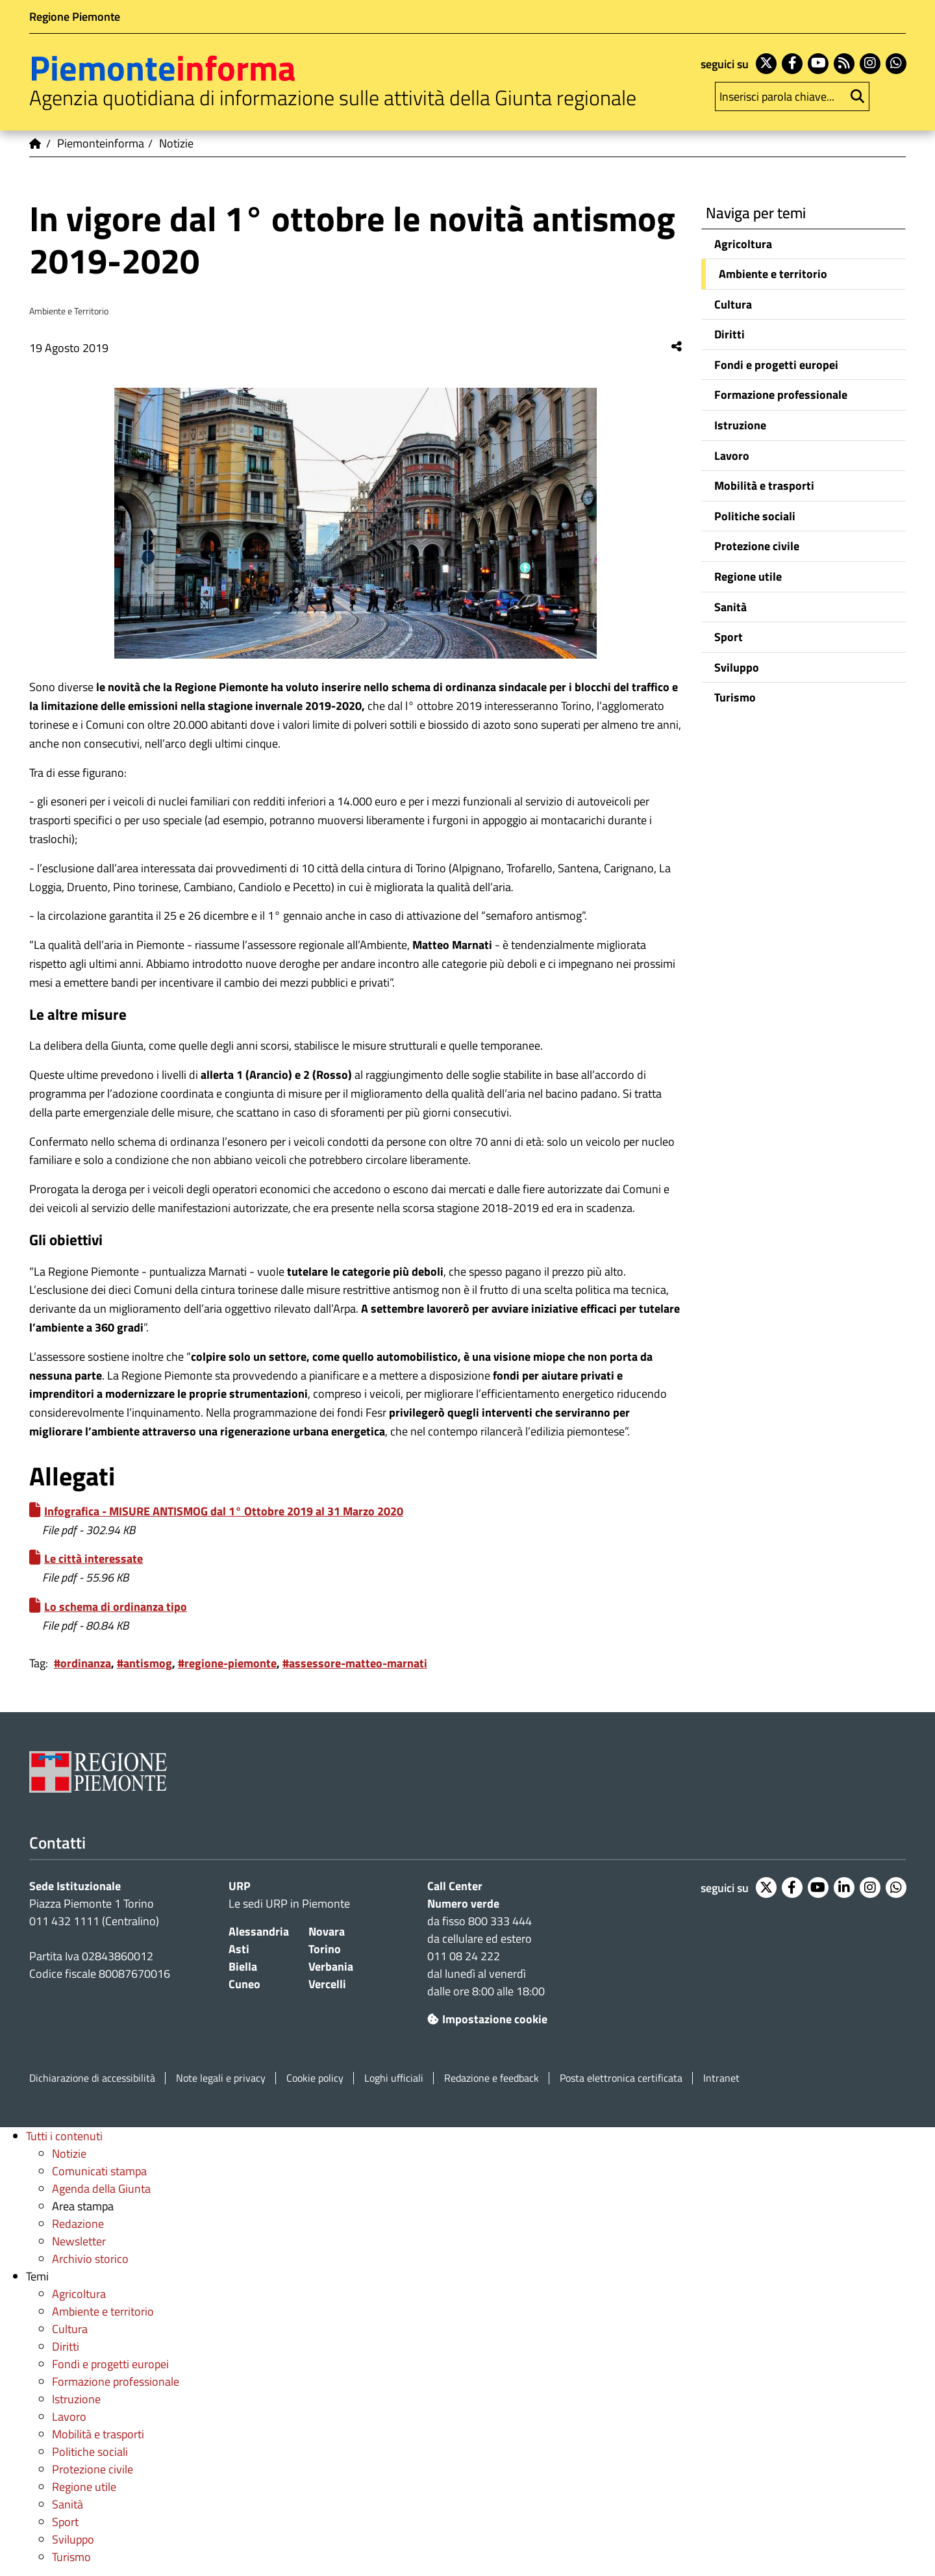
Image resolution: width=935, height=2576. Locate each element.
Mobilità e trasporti (764, 485)
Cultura (733, 304)
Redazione (78, 2223)
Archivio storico (90, 2258)
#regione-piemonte (227, 1663)
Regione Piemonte (74, 16)
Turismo (735, 697)
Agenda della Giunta (101, 2188)
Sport (728, 637)
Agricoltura (743, 244)
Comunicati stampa (99, 2171)
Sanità (730, 607)
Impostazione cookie (487, 2019)
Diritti (729, 334)
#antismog (144, 1663)
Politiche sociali (754, 516)
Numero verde (463, 1903)
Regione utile (748, 576)
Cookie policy (314, 2078)
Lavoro (731, 455)
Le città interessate (93, 1558)
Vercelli (327, 1984)
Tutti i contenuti (64, 2136)
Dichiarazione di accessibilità (92, 2078)
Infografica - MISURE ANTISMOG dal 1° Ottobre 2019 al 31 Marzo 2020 (223, 1511)
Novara (326, 1931)
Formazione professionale (780, 394)
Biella (243, 1966)
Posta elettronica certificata (621, 2078)
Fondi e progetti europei (776, 364)
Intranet (721, 2078)
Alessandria (259, 1931)
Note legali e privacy (221, 2078)
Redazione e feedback (491, 2078)
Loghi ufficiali (393, 2078)
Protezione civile (756, 546)
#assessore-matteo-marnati (354, 1663)
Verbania (330, 1966)
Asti (239, 1949)
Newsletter (79, 2241)
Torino (324, 1949)
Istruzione (740, 425)
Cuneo (244, 1984)
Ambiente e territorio (773, 274)
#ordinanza (82, 1663)
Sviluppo (736, 667)
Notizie (69, 2153)
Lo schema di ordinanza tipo (115, 1606)
